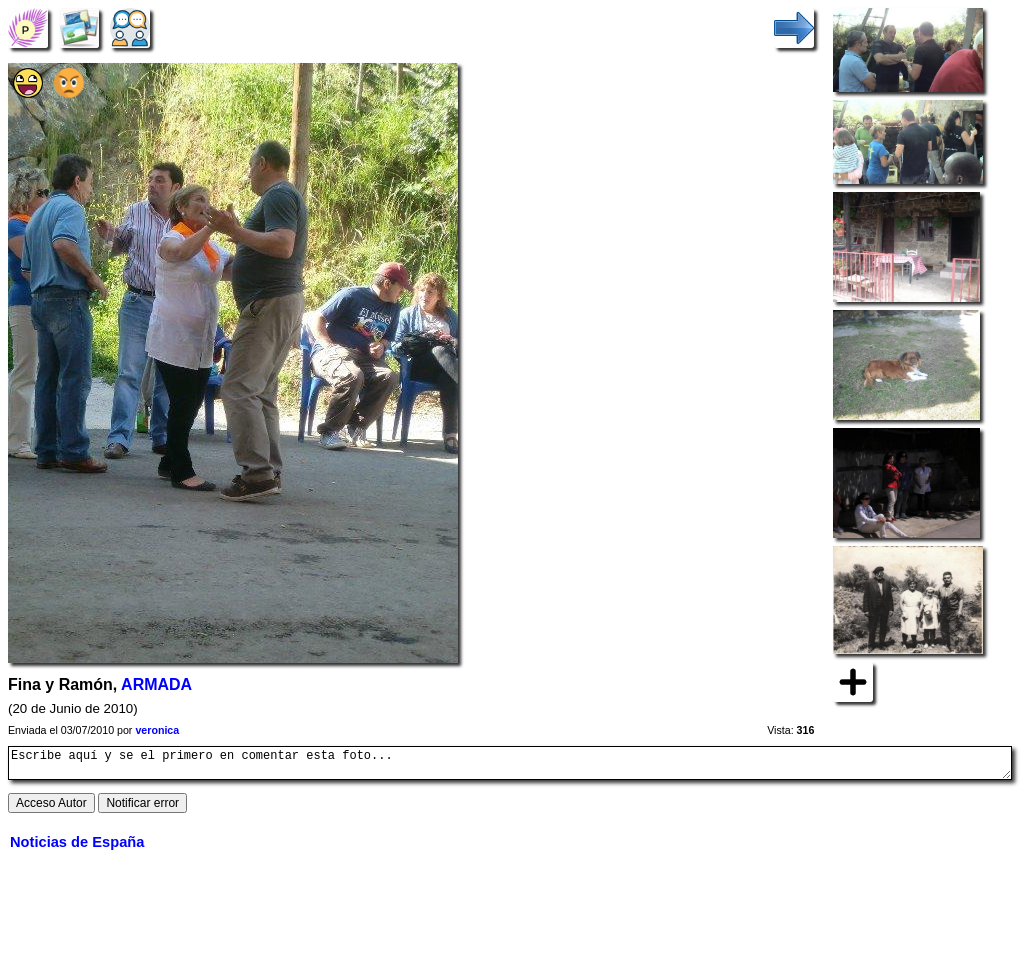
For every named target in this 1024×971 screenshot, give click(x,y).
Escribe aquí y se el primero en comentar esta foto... (510, 766)
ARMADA (156, 684)
